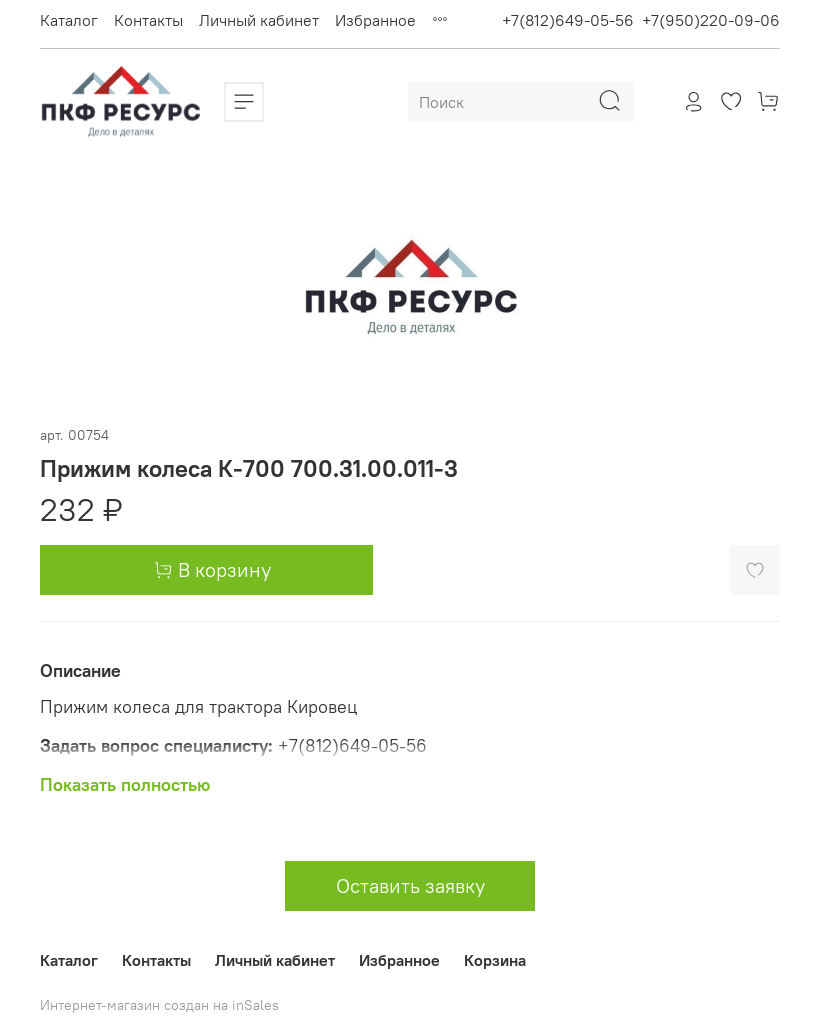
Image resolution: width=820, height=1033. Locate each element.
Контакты (148, 20)
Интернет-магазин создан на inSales (159, 1005)
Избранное (375, 20)
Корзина (495, 960)
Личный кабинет (259, 20)
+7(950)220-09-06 (711, 20)
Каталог (69, 20)
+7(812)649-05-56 (568, 20)
